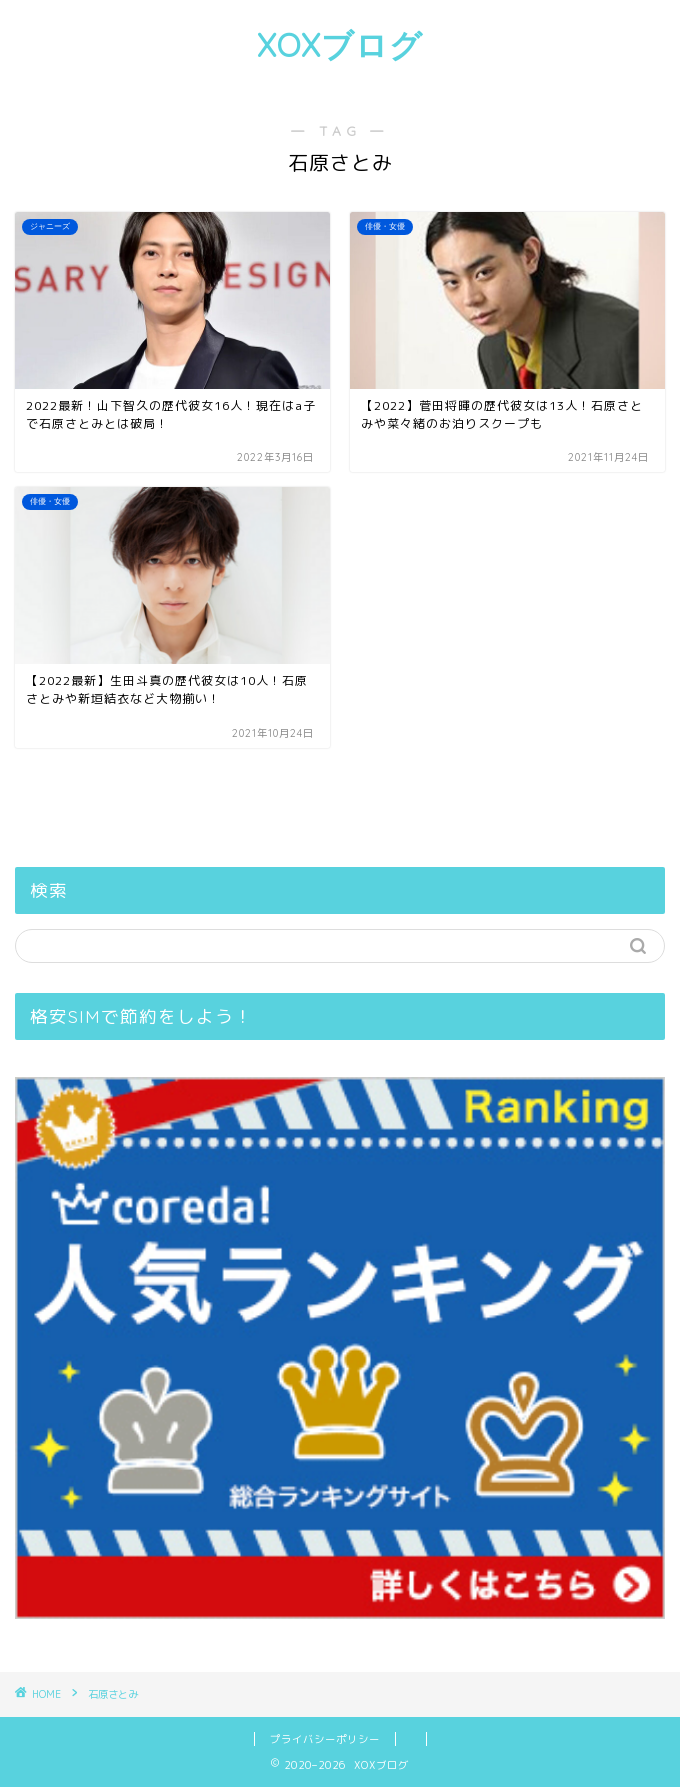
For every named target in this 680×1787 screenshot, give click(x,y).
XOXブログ (340, 45)
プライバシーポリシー (325, 1739)
